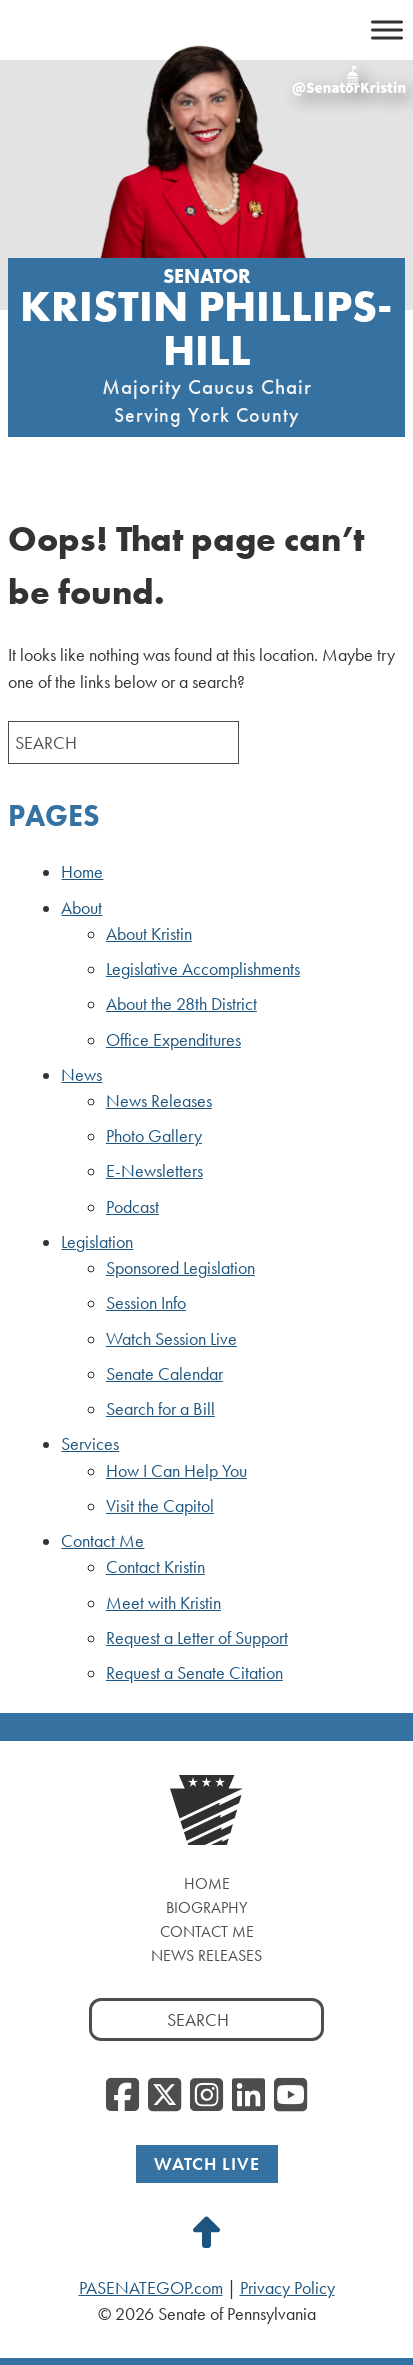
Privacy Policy (287, 2288)
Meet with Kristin (163, 1603)
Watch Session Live (171, 1339)
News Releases (159, 1101)
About (81, 908)
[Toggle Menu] (387, 29)
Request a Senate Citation (194, 1673)
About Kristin (149, 934)
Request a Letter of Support (197, 1638)
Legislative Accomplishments (203, 969)
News (81, 1075)
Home (82, 872)
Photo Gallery (154, 1136)
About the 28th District (181, 1004)
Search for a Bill (160, 1409)
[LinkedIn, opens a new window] (248, 2096)
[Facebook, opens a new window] (122, 2096)
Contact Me (102, 1541)
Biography (206, 1907)
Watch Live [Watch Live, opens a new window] (207, 2163)
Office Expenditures (173, 1040)
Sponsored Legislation (180, 1268)
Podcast (132, 1207)
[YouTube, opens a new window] (290, 2096)
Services (90, 1444)
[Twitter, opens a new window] (164, 2096)
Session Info (146, 1303)
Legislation (97, 1242)
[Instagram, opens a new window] (206, 2096)
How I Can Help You (176, 1471)
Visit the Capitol (160, 1506)
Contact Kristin (155, 1567)
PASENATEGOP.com (151, 2288)
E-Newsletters (154, 1171)
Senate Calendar (164, 1374)
